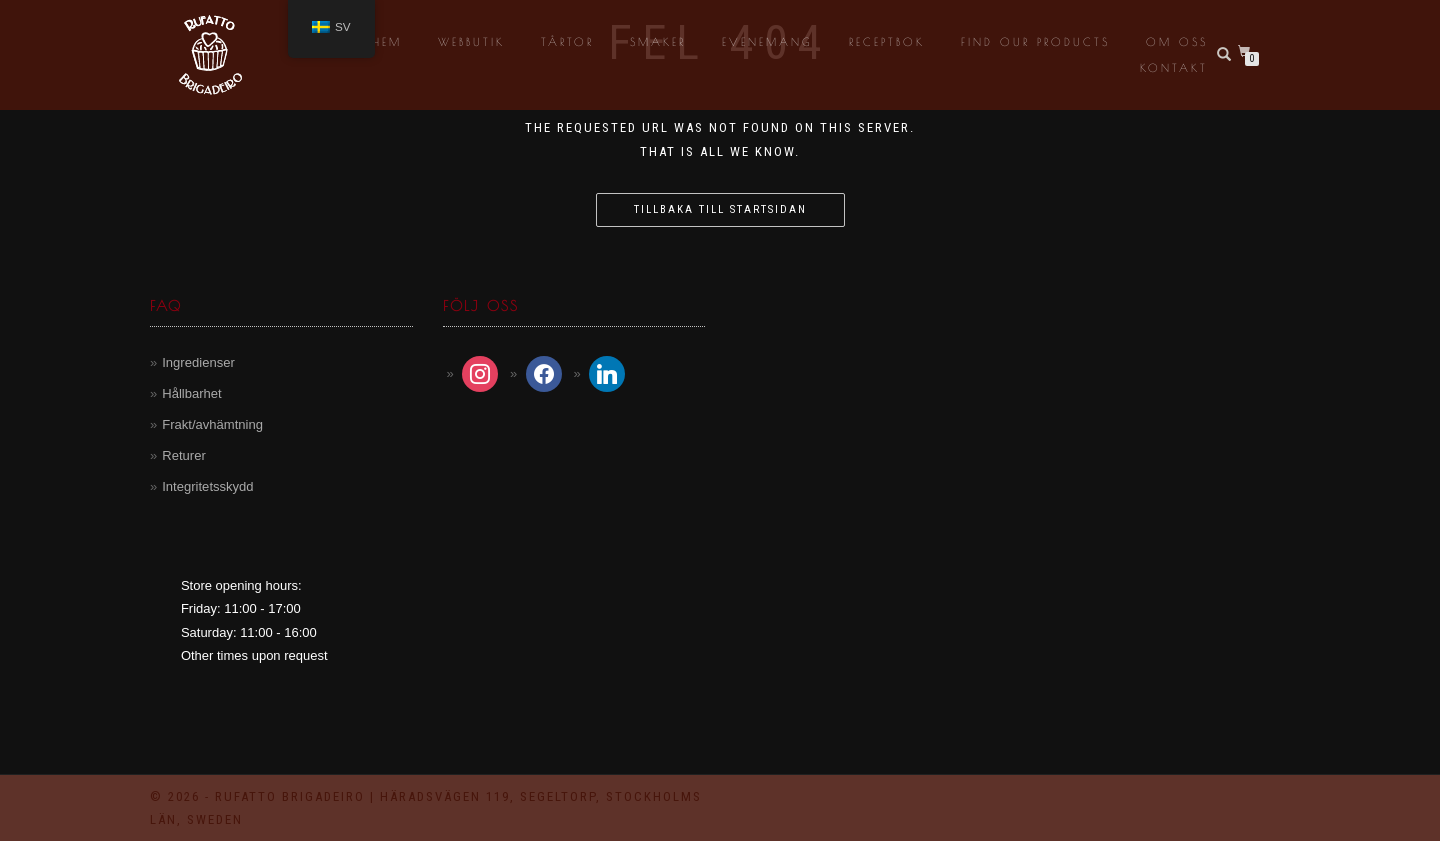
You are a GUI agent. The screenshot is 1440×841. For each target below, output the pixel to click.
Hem (386, 41)
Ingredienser (198, 362)
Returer (183, 455)
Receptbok (887, 41)
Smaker (658, 41)
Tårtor (567, 41)
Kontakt (1174, 67)
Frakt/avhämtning (212, 424)
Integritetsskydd (207, 486)
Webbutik (471, 41)
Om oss (1177, 41)
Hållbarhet (191, 393)
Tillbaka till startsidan (720, 209)
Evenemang (767, 41)
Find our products (1035, 41)
